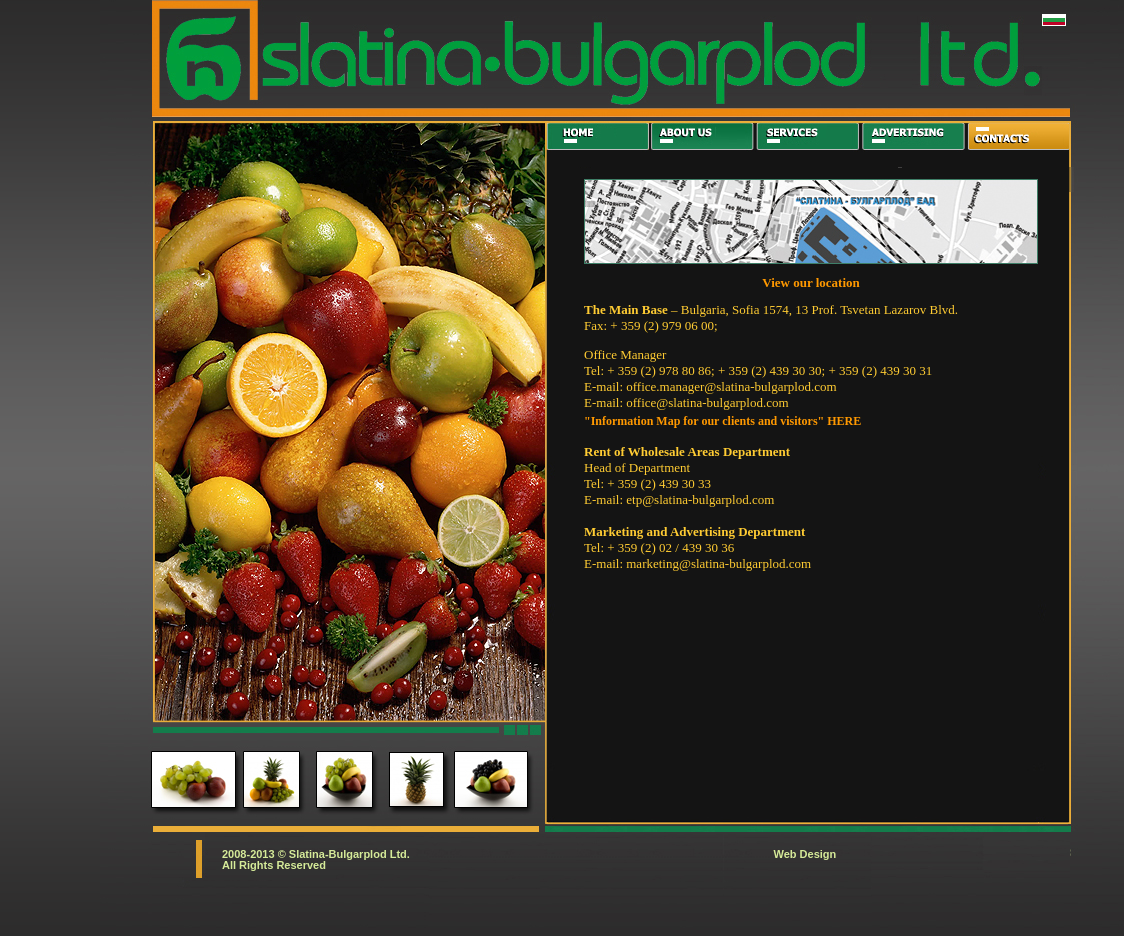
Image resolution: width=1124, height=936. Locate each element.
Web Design (805, 854)
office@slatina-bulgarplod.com (707, 402)
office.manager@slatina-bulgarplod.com (731, 386)
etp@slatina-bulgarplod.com (700, 499)
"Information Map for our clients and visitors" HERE (722, 421)
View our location (811, 282)
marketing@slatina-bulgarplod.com (718, 563)
